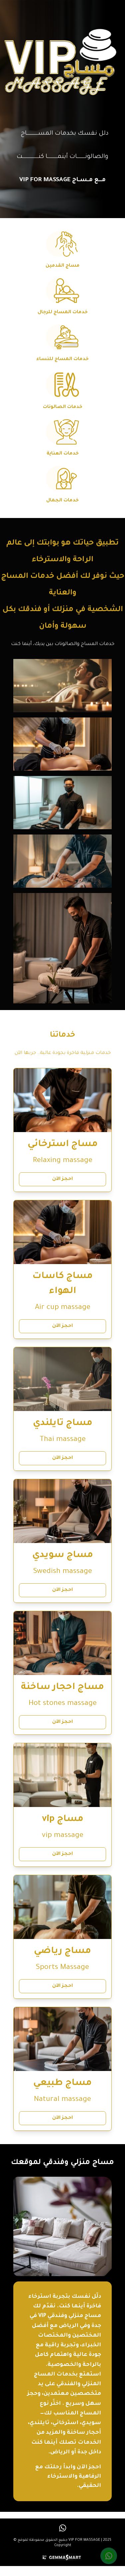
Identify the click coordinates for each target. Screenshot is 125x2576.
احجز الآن (62, 1179)
